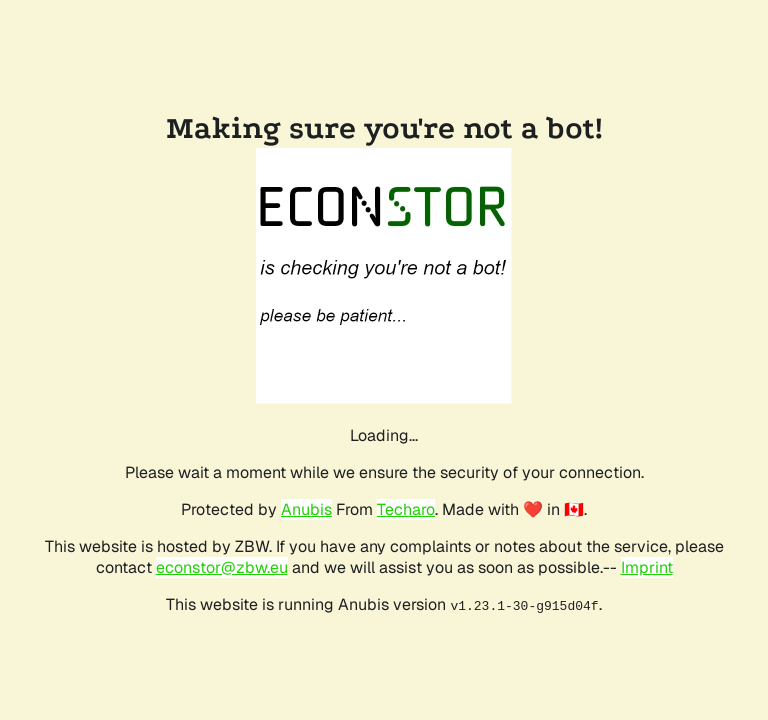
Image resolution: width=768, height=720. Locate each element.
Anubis (306, 509)
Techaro (406, 509)
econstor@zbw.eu (222, 567)
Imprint (647, 567)
